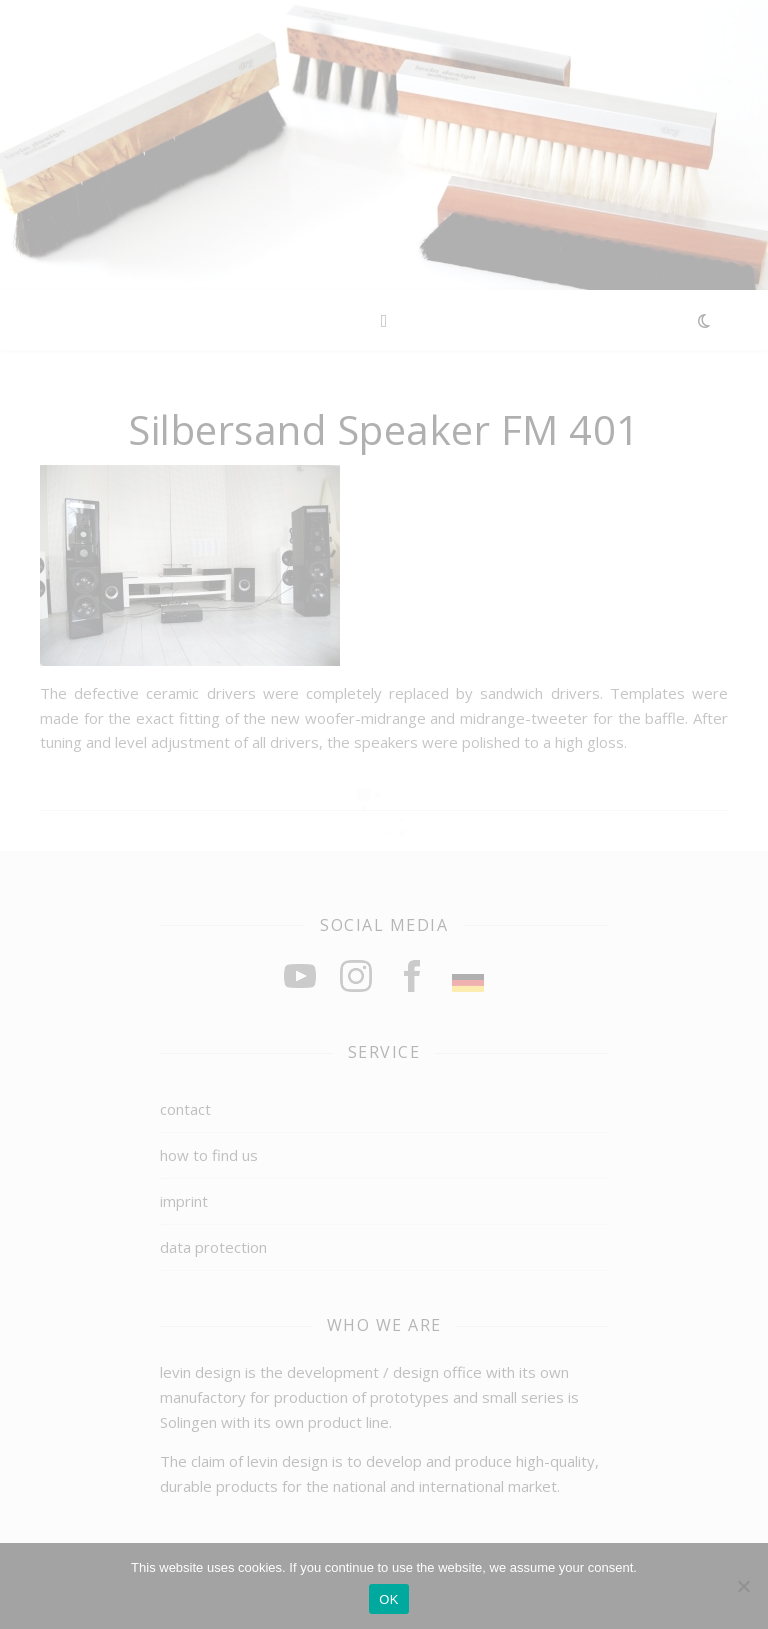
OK (388, 1599)
